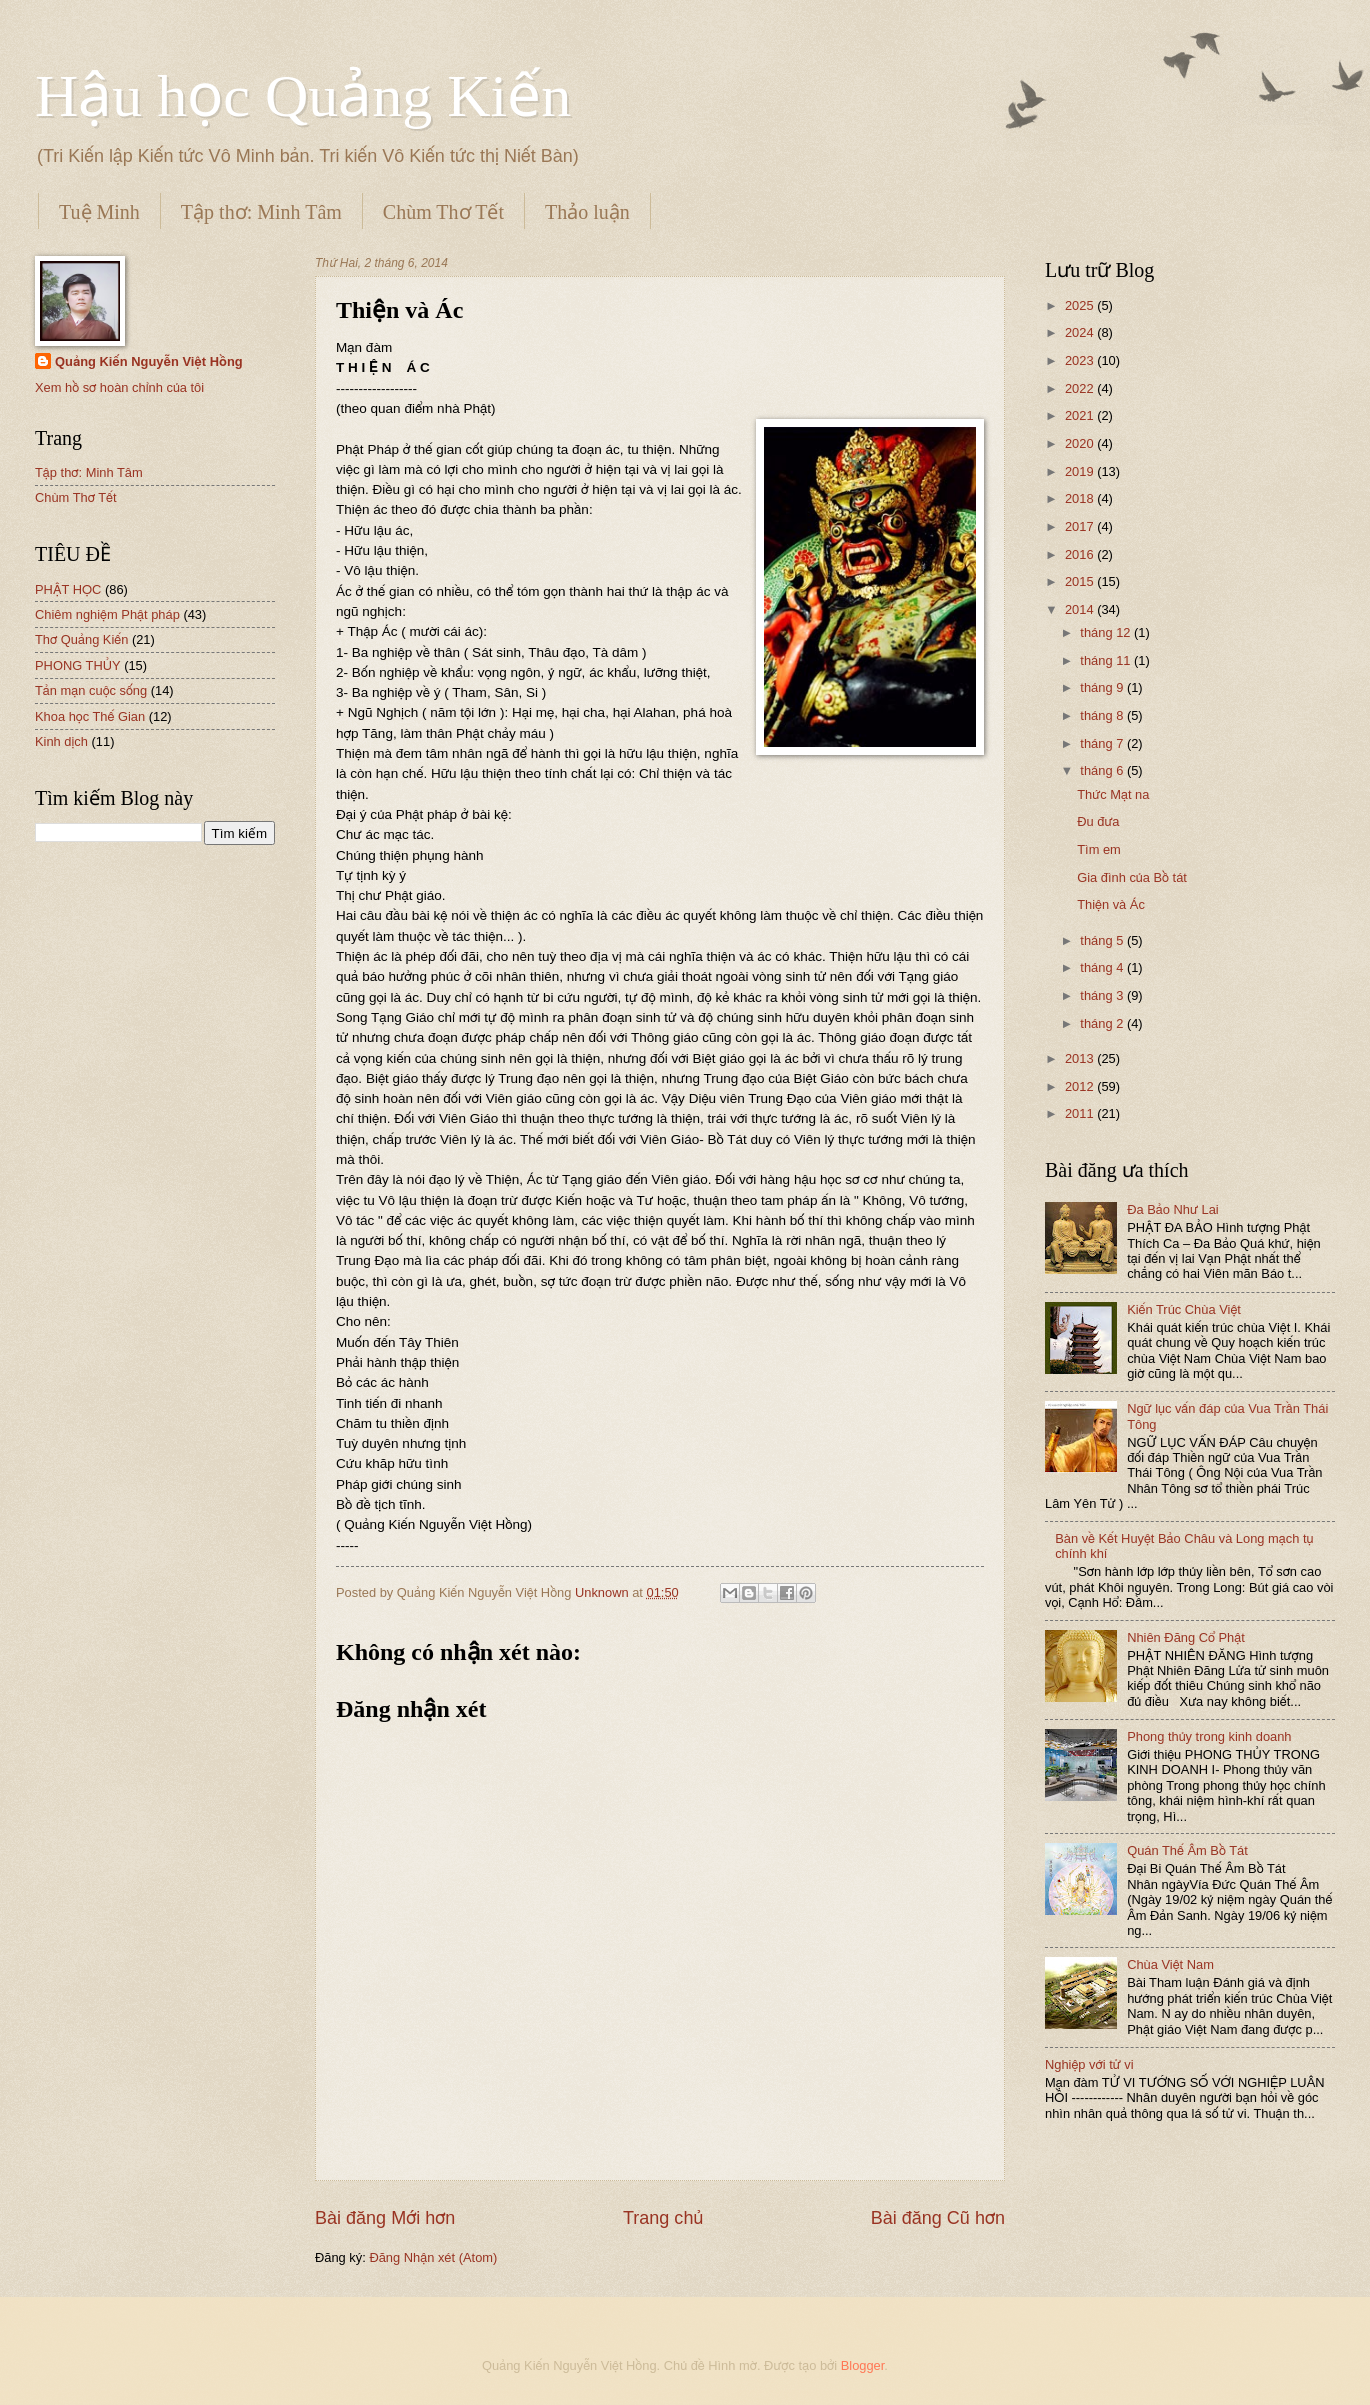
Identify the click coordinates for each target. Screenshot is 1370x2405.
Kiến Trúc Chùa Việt (1184, 1309)
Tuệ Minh (99, 212)
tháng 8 (1103, 715)
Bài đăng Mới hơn (385, 2218)
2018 (1081, 498)
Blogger (863, 2365)
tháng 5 (1103, 940)
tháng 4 (1103, 967)
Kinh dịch (61, 741)
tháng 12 (1107, 632)
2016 (1081, 554)
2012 (1081, 1086)
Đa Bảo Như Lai (1173, 1209)
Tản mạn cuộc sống (91, 690)
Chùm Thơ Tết (443, 212)
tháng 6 (1103, 770)
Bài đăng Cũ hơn (938, 2218)
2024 (1081, 332)
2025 (1081, 305)
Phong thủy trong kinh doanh (1209, 1736)
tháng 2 (1103, 1023)
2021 (1081, 415)
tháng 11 (1107, 660)
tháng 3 (1103, 995)
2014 (1081, 609)
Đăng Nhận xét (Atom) (433, 2257)
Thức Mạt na (1113, 794)
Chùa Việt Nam (1170, 1964)
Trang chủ (663, 2218)
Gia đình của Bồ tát (1132, 877)
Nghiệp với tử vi (1089, 2064)
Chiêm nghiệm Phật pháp (107, 614)
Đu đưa (1098, 821)
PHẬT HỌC (68, 589)
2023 (1081, 360)
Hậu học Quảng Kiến (303, 96)
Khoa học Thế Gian (90, 716)
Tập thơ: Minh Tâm (261, 212)
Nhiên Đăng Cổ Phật (1186, 1637)
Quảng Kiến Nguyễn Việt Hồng (149, 361)
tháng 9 (1103, 687)
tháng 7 (1103, 743)
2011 (1081, 1113)
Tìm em (1099, 849)
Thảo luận (587, 212)
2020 (1081, 443)
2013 (1081, 1058)
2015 (1081, 581)
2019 (1081, 471)
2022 (1081, 388)
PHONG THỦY (78, 665)
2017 (1081, 526)
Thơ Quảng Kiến (81, 639)
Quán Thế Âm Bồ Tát (1187, 1850)
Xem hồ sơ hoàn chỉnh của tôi (119, 387)
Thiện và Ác (1111, 904)
